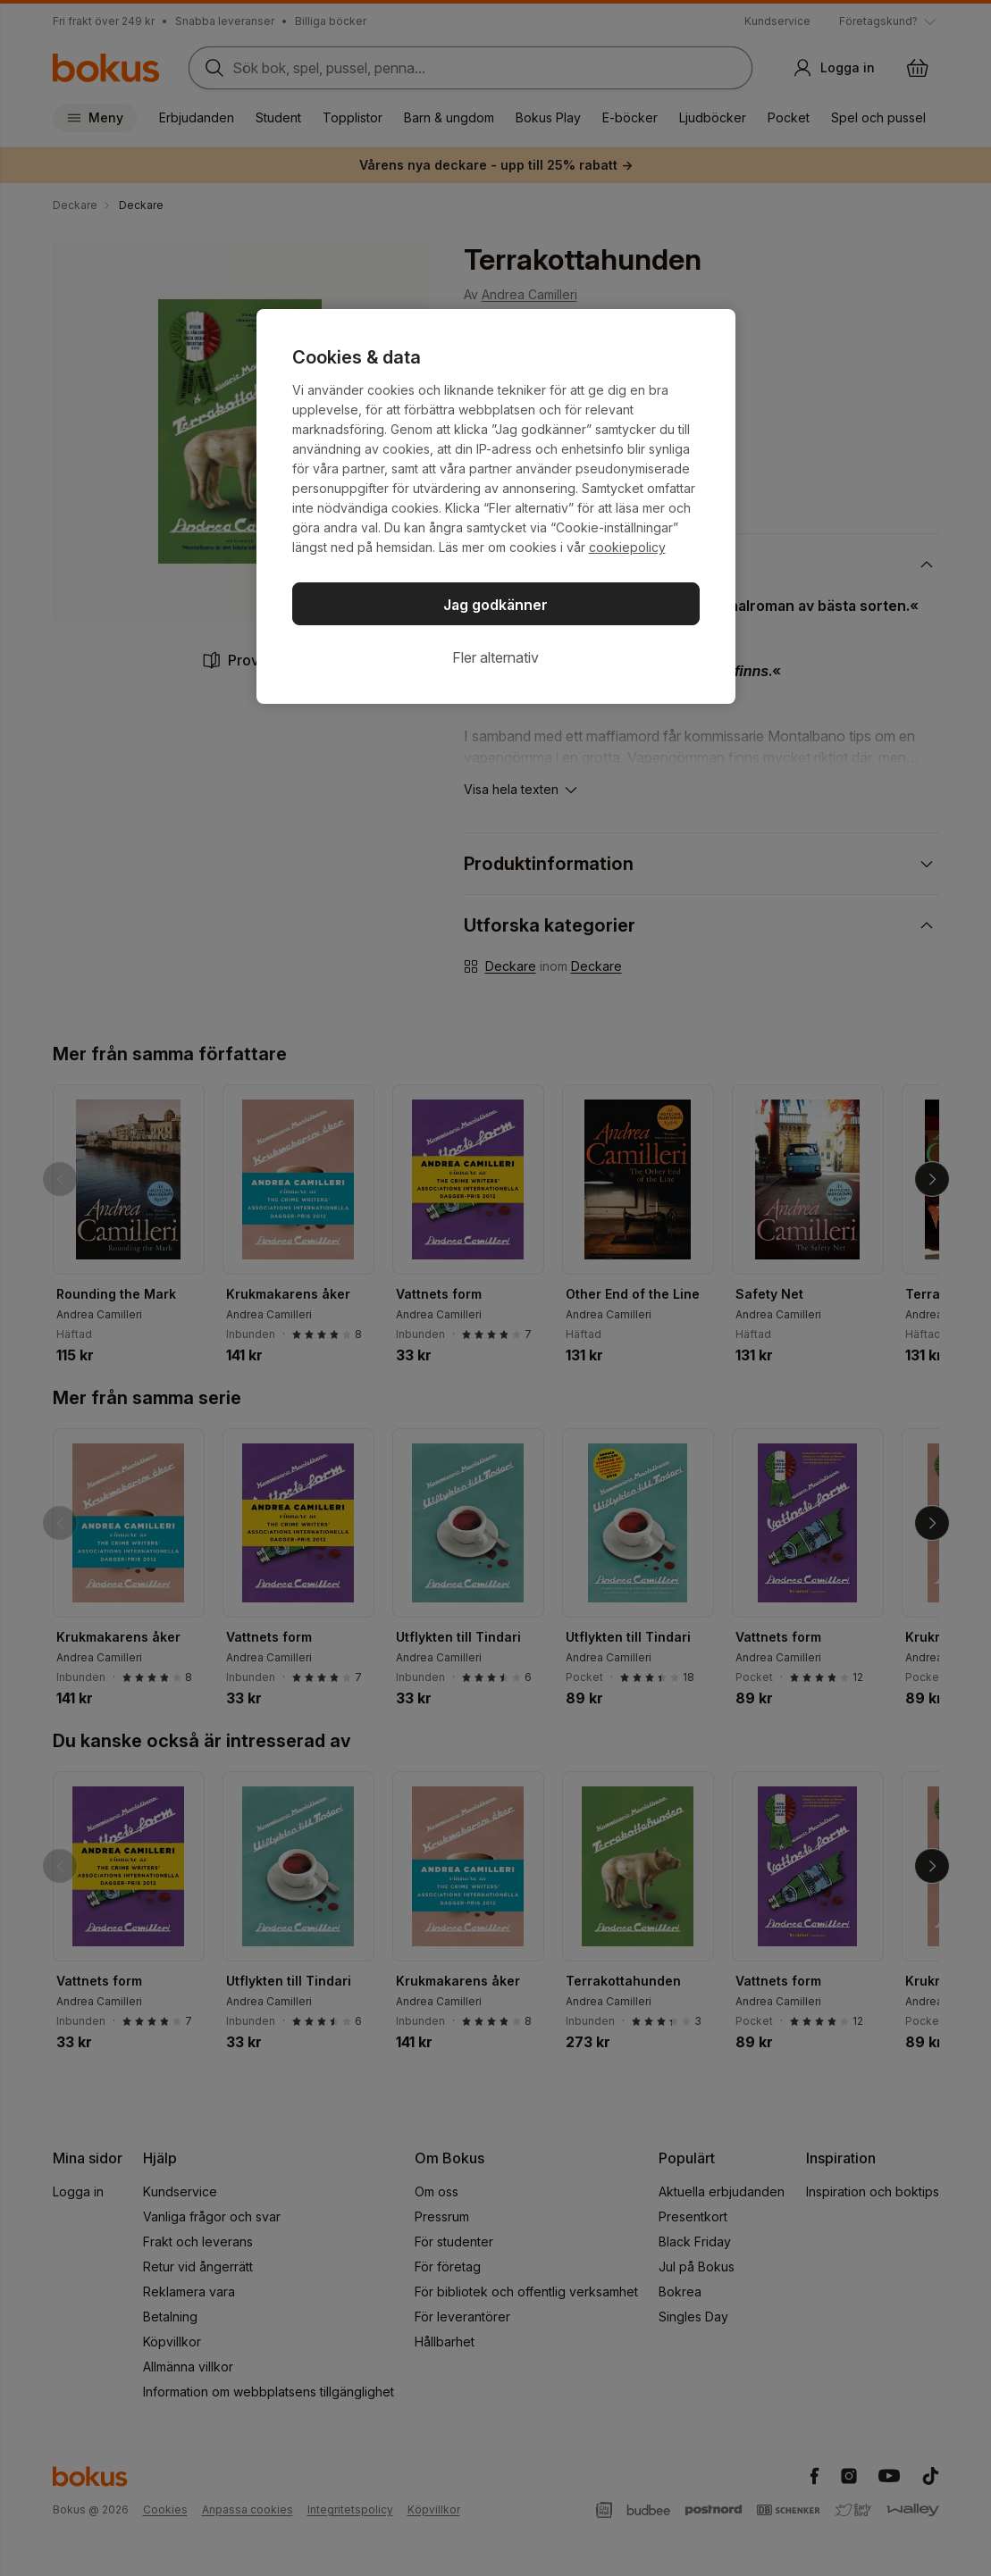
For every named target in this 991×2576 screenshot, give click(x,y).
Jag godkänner (495, 605)
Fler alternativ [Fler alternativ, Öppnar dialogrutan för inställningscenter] (495, 657)
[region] (495, 506)
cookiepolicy (627, 547)
